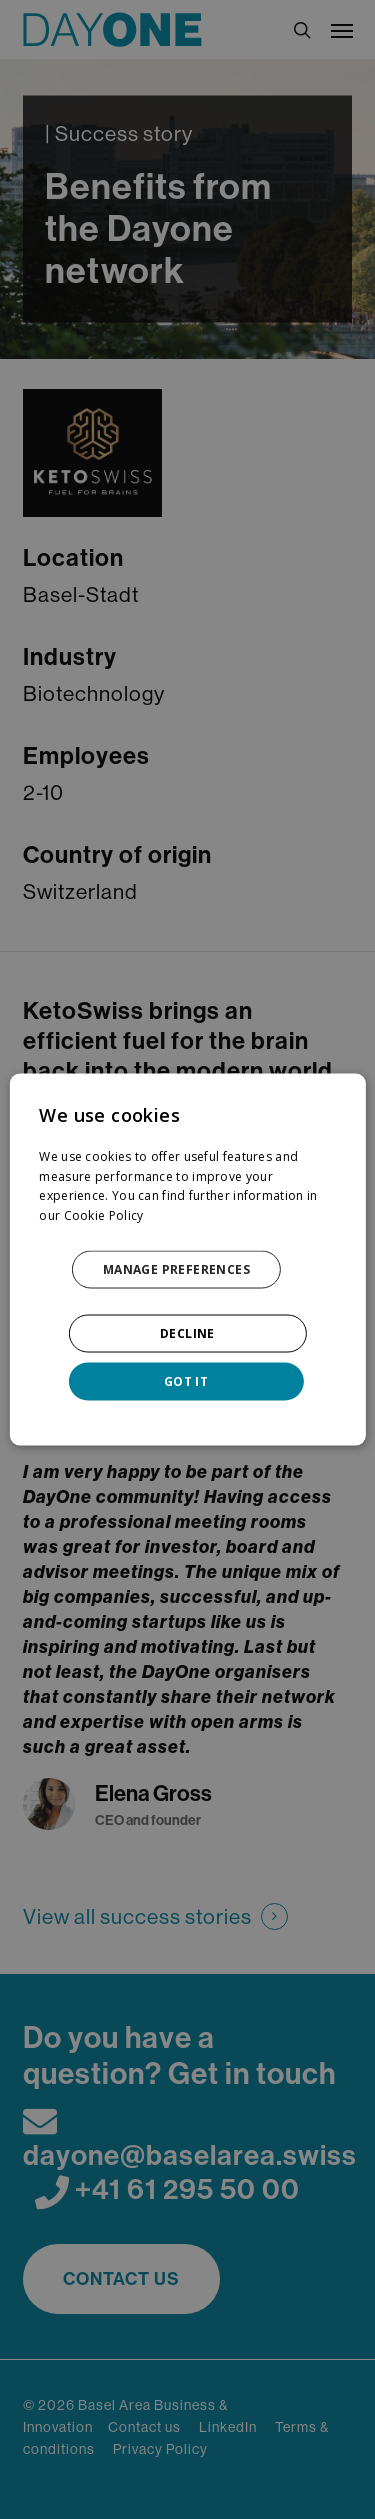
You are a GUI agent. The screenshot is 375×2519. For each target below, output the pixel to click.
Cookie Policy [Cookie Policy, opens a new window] (104, 1215)
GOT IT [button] (186, 1381)
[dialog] (187, 1259)
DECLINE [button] (187, 1333)
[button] (187, 1270)
